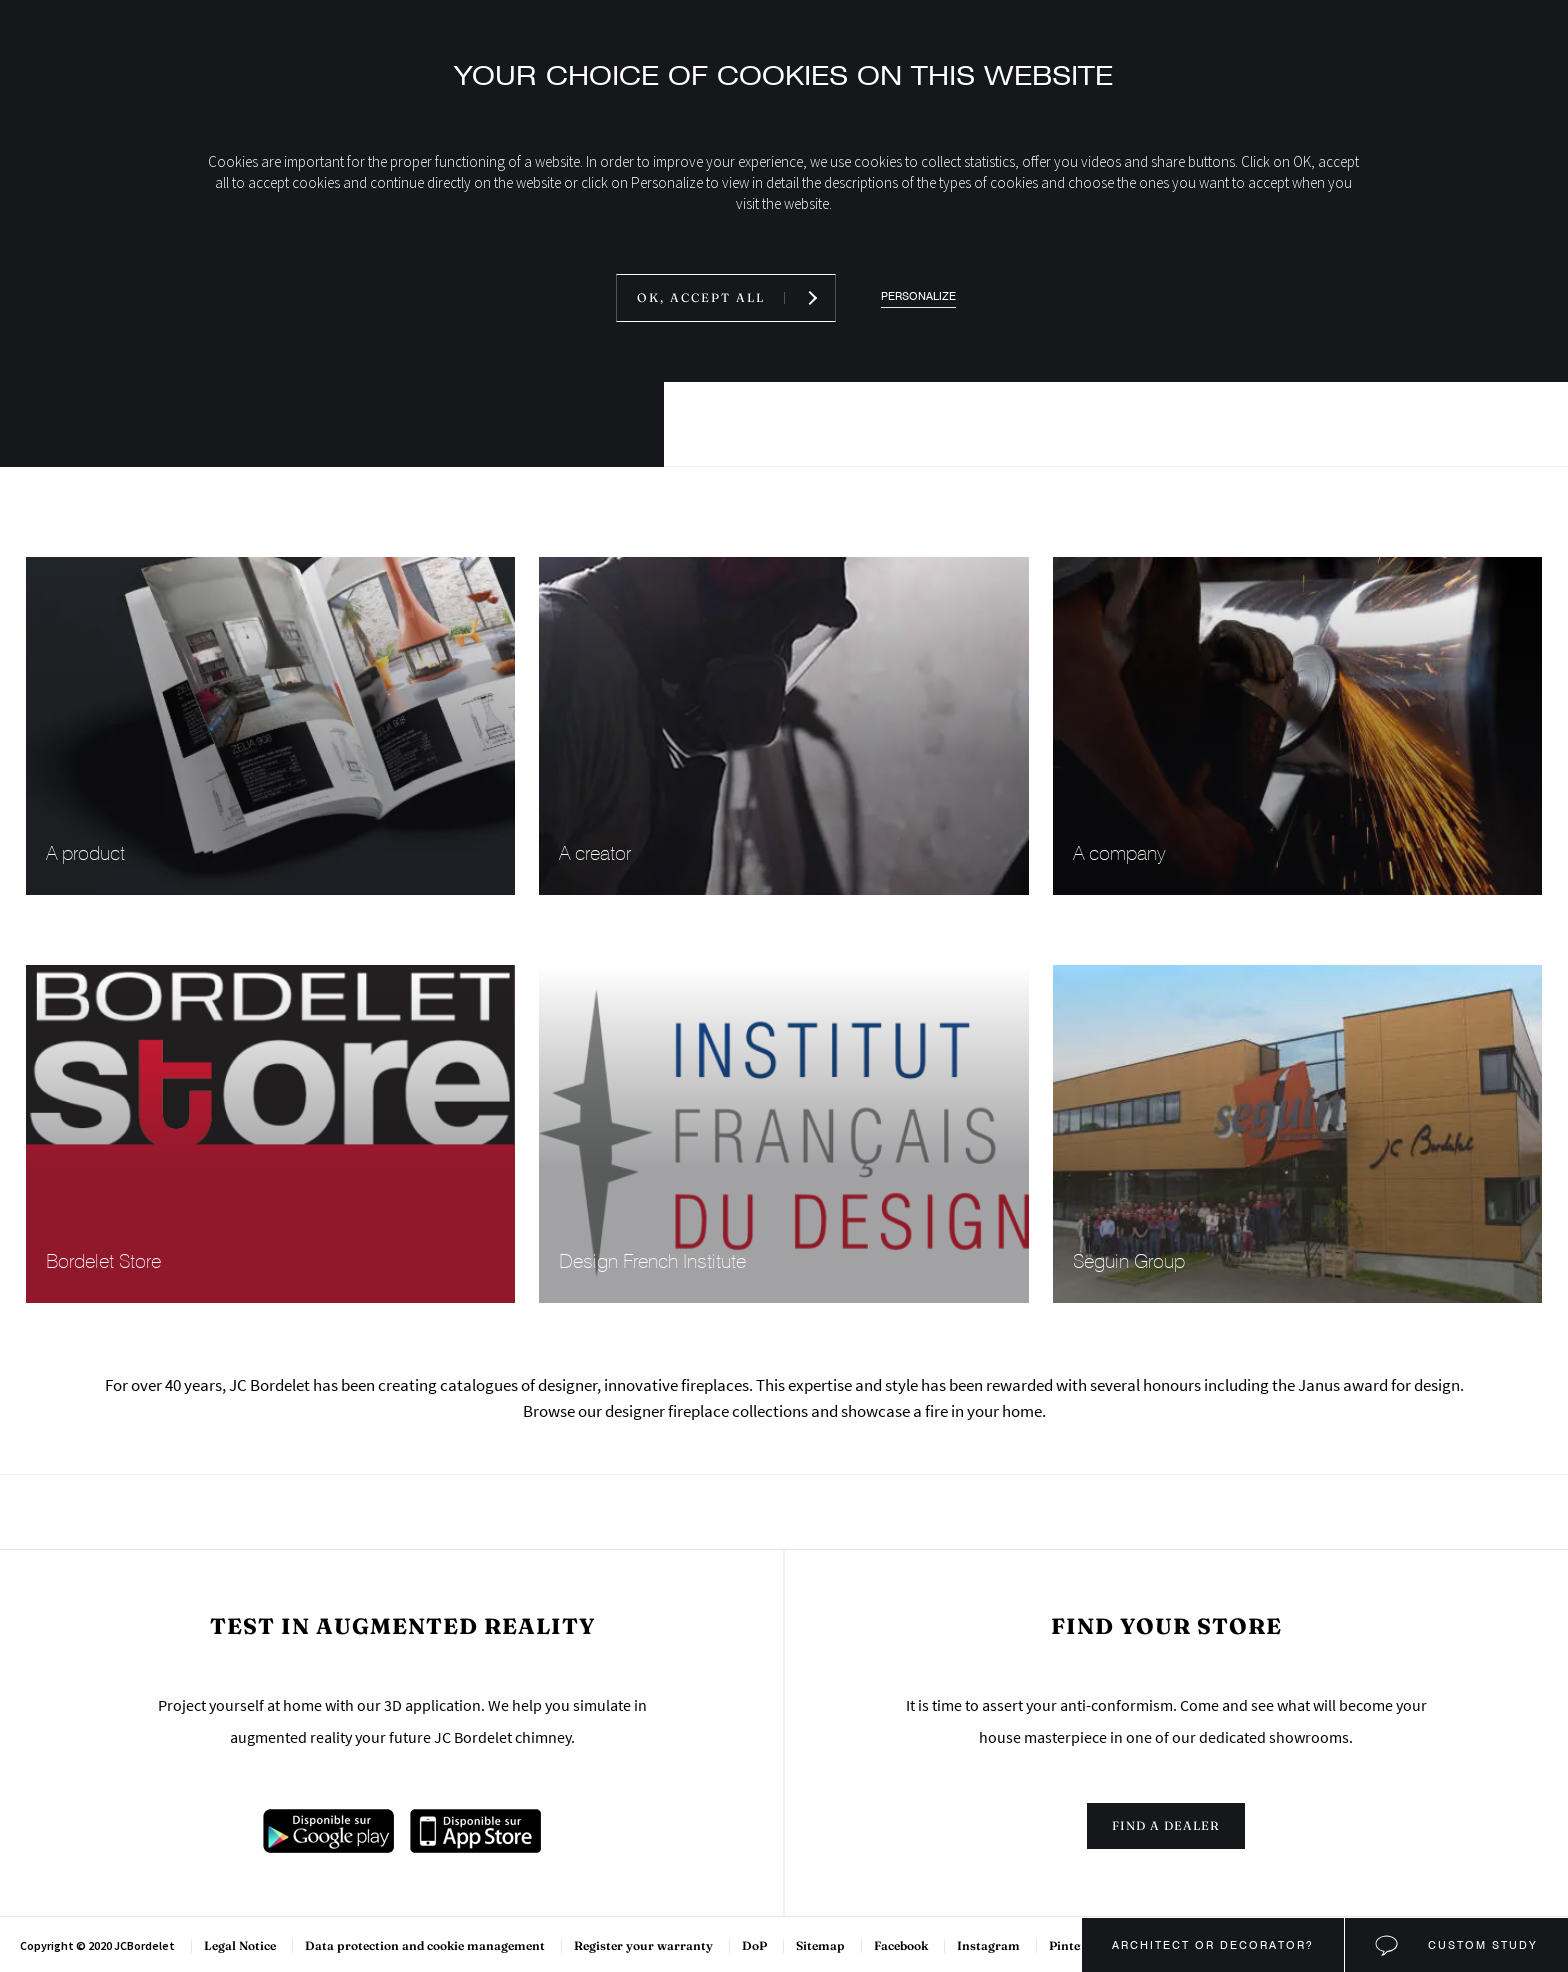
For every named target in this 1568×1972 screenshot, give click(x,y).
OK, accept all (701, 297)
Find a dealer (1166, 1825)
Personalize (918, 296)
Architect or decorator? (1213, 1945)
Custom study (1480, 1945)
